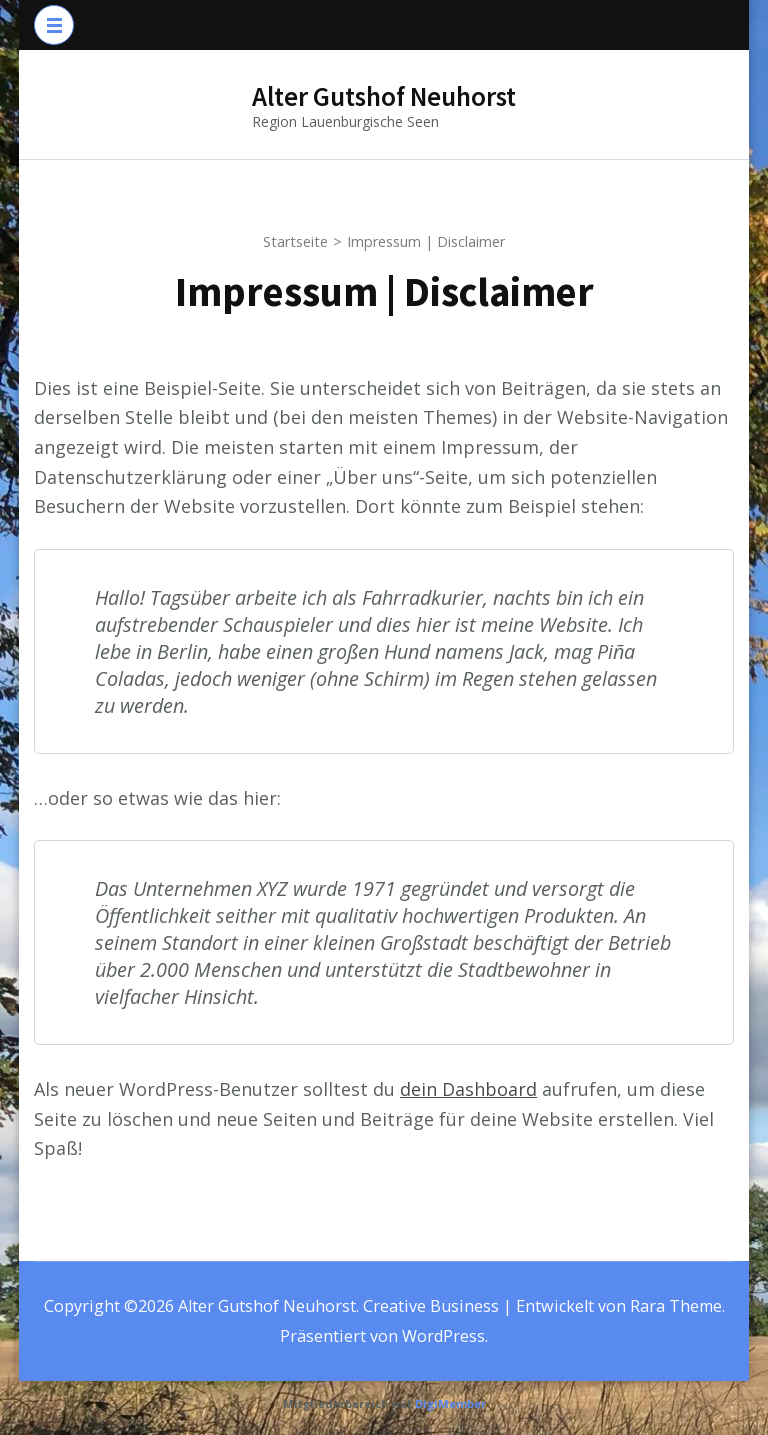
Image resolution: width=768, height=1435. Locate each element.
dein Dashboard (468, 1089)
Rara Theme (676, 1306)
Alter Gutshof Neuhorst (384, 96)
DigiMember (450, 1403)
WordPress (443, 1336)
